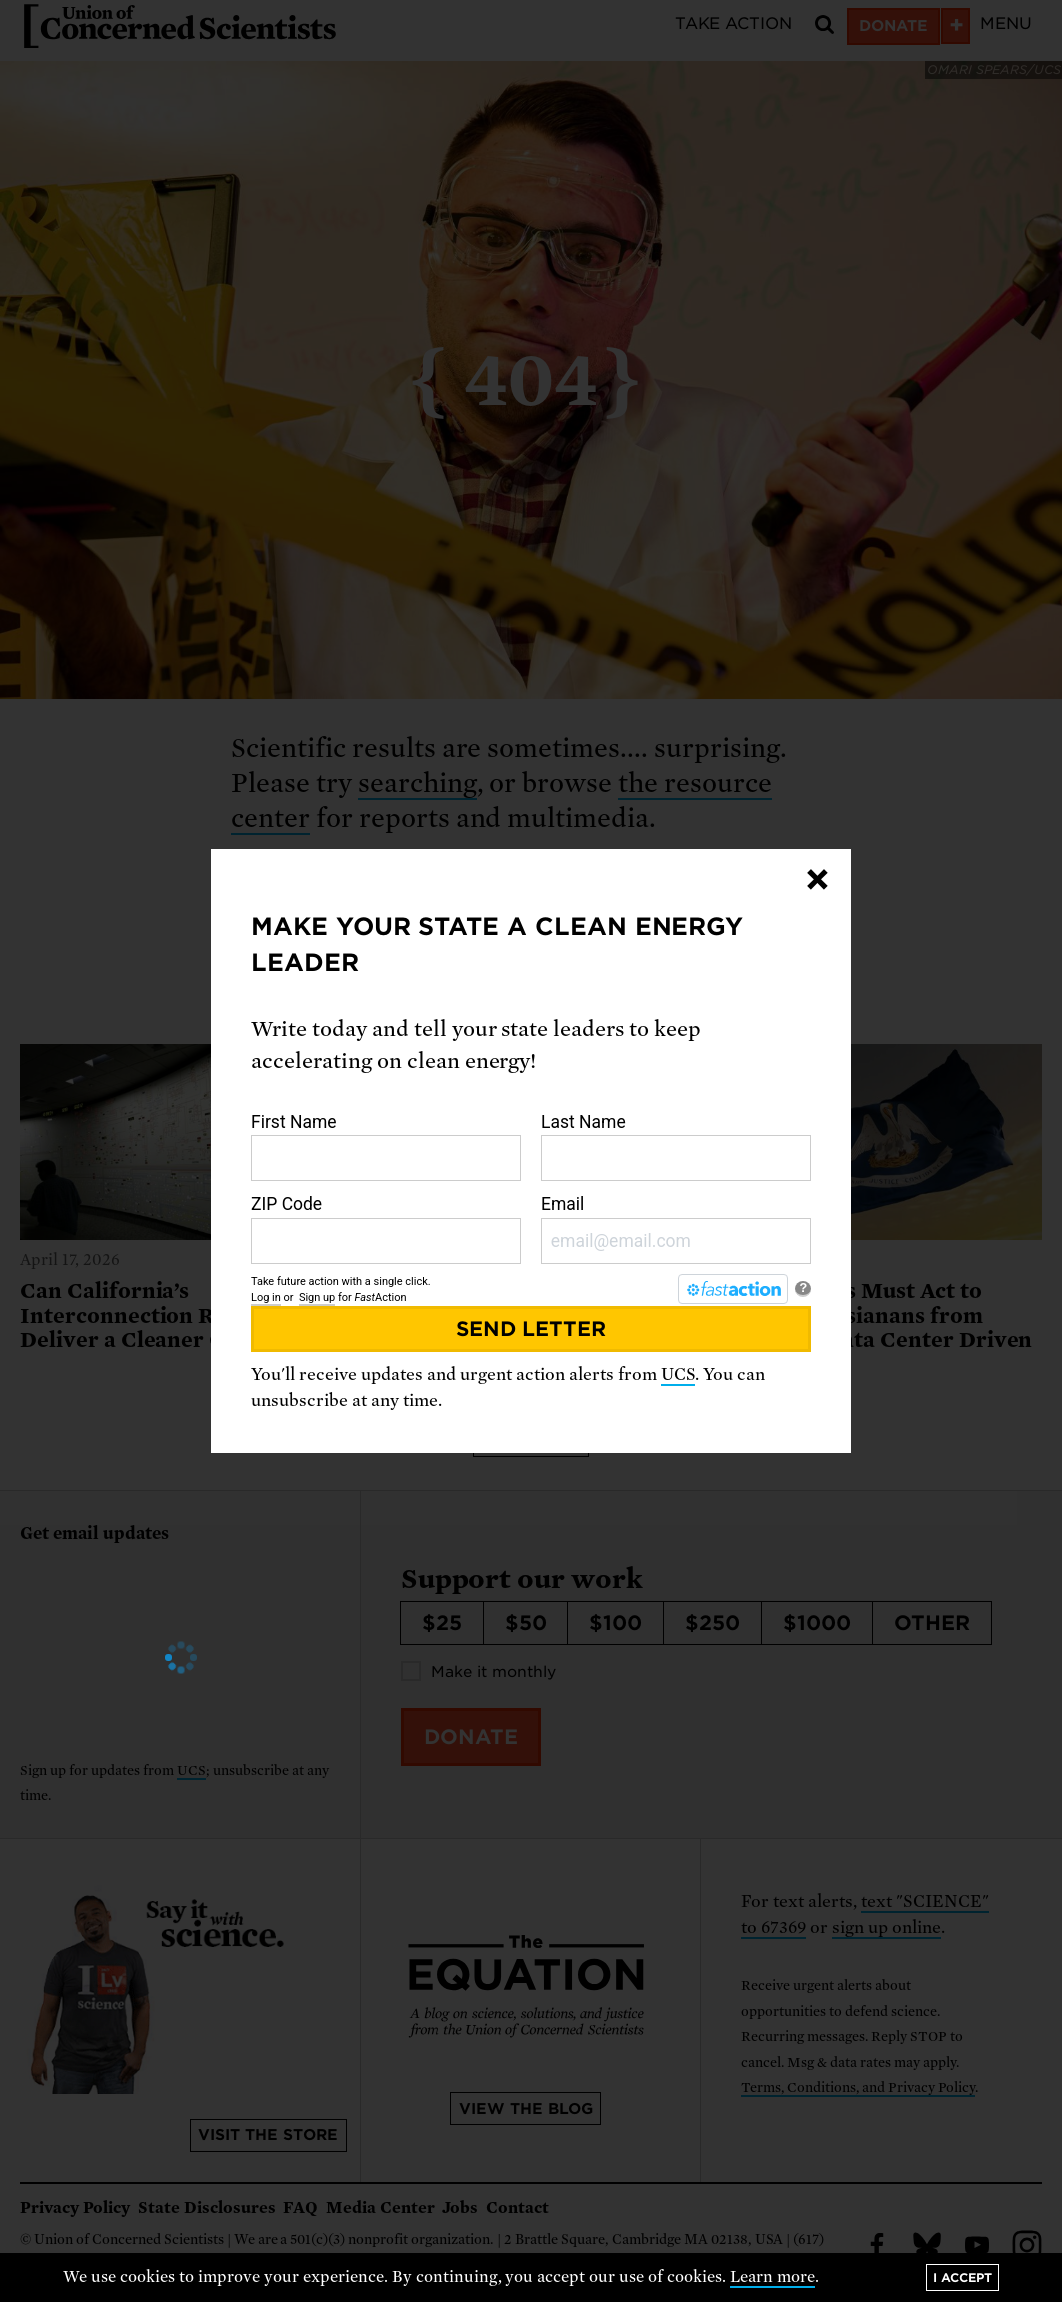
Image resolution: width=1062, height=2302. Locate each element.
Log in (266, 1297)
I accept (962, 2277)
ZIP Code (386, 1229)
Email (676, 1229)
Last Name (676, 1147)
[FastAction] (733, 1289)
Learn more (772, 2277)
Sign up (317, 1297)
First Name (386, 1147)
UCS (678, 1374)
